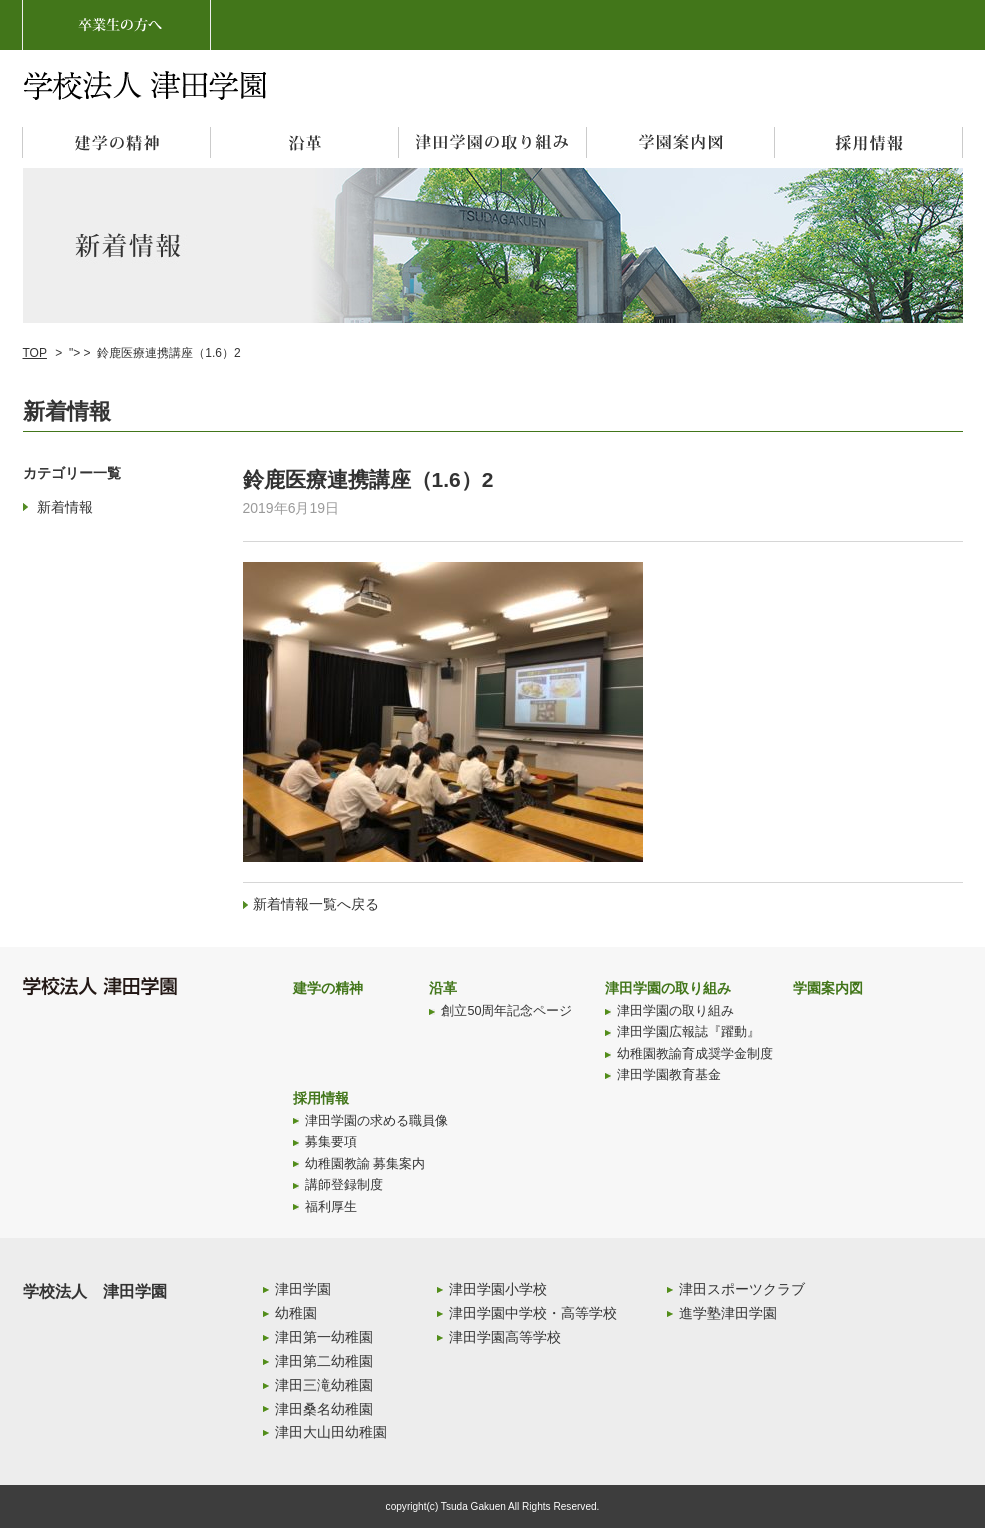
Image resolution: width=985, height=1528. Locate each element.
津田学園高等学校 (505, 1337)
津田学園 (303, 1289)
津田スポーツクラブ (742, 1289)
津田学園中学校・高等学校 (533, 1313)
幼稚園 (296, 1313)
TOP (35, 353)
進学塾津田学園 (728, 1313)
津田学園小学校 (498, 1289)
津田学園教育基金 (669, 1075)
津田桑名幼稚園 (324, 1409)
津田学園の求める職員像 (376, 1121)
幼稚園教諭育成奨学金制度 (695, 1054)
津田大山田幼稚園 (331, 1432)
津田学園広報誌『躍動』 (688, 1032)
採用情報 (321, 1098)
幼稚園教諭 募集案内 (365, 1164)
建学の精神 (328, 988)
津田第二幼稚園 (324, 1361)
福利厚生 (331, 1207)
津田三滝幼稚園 (324, 1385)
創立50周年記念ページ (506, 1011)
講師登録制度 (344, 1185)
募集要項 (331, 1142)
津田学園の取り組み (668, 988)
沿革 (443, 988)
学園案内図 (828, 988)
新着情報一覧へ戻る (316, 904)
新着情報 (65, 507)
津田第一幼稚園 (324, 1337)
